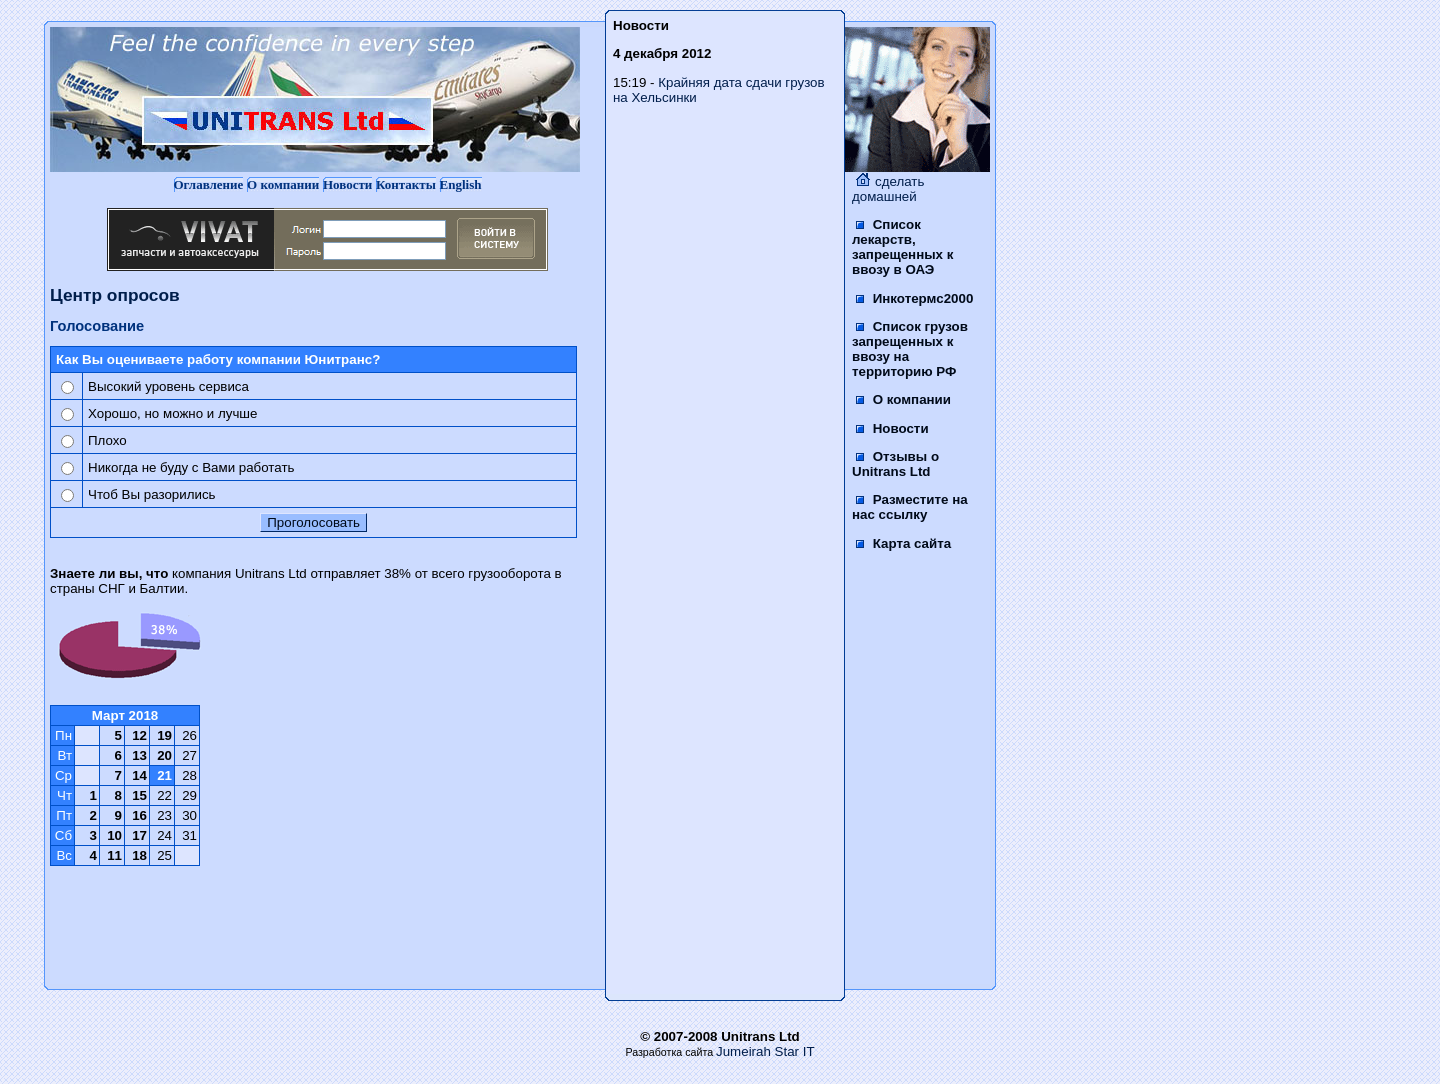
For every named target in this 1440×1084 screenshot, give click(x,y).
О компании (283, 184)
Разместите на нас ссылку (910, 507)
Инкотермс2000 (914, 298)
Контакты (406, 184)
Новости (347, 184)
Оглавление (209, 184)
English (461, 184)
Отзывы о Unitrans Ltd (895, 464)
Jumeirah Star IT (765, 1051)
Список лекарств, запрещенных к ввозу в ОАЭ (902, 247)
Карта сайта (903, 543)
